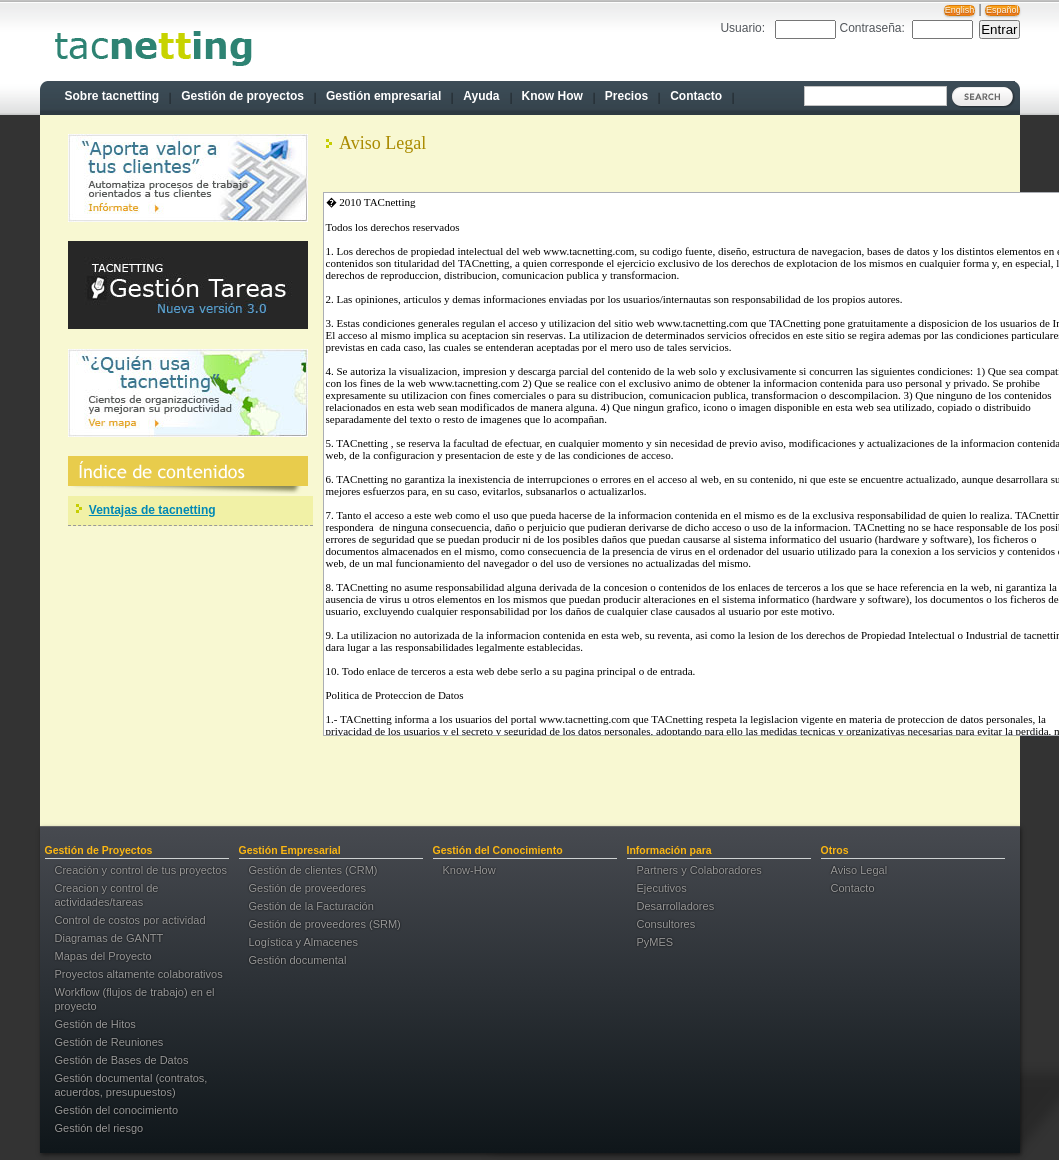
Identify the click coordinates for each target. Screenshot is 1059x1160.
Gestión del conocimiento (117, 1110)
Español (1002, 10)
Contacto (853, 888)
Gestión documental (298, 960)
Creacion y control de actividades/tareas (107, 895)
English (960, 10)
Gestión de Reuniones (109, 1042)
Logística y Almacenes (303, 942)
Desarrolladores (676, 906)
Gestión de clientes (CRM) (313, 870)
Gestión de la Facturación (311, 906)
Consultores (666, 924)
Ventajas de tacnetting (152, 510)
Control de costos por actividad (130, 920)
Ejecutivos (662, 888)
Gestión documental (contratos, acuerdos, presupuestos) (131, 1085)
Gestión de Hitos (95, 1024)
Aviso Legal (859, 870)
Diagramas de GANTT (109, 938)
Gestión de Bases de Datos (122, 1060)
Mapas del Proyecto (103, 956)
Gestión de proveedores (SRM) (325, 924)
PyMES (655, 942)
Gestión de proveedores (307, 888)
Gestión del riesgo (99, 1128)
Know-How (469, 870)
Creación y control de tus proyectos (141, 870)
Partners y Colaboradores (699, 870)
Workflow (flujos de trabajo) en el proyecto (135, 999)
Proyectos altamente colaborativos (139, 974)
